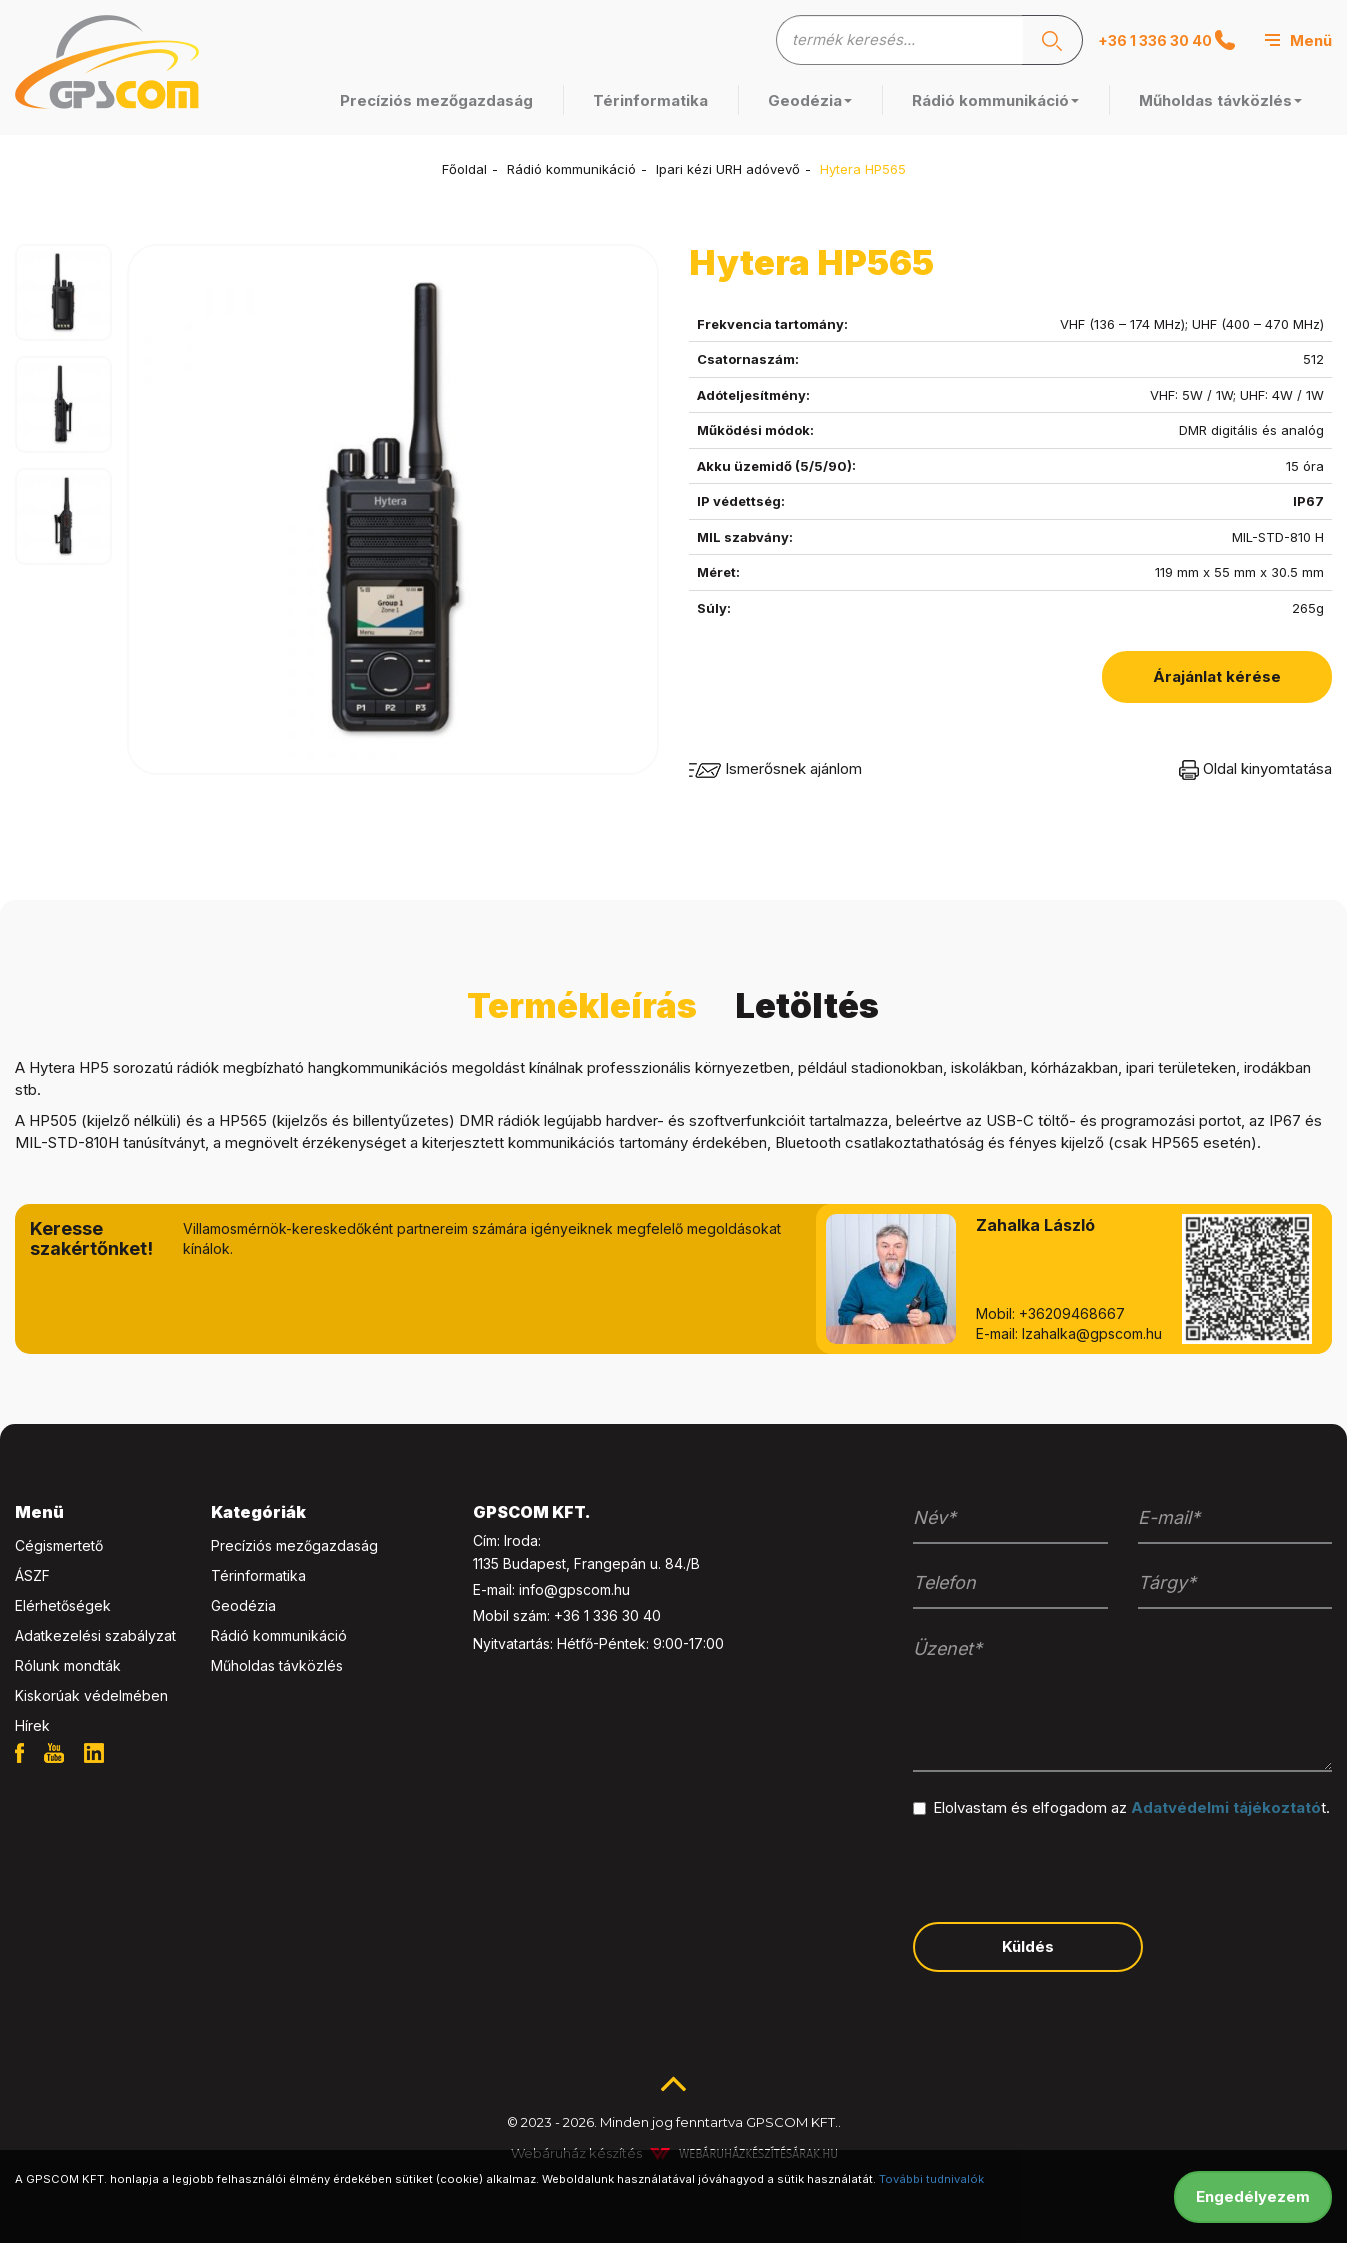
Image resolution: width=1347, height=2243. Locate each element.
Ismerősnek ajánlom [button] (775, 768)
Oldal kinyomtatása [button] (1255, 768)
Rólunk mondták (68, 1665)
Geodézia (810, 100)
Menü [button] (39, 1512)
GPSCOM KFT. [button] (532, 1512)
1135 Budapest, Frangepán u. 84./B (586, 1563)
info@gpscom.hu (574, 1589)
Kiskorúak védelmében (91, 1695)
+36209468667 (1072, 1313)
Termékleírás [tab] (582, 1005)
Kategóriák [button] (258, 1512)
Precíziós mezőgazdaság (436, 100)
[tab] (98, 1513)
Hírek (32, 1725)
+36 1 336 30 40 (1166, 40)
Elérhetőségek (63, 1605)
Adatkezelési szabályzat (95, 1635)
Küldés (1028, 1946)
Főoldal (464, 169)
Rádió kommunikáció (995, 100)
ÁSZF (32, 1575)
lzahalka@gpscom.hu (1092, 1333)
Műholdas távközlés (1220, 100)
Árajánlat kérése (1217, 676)
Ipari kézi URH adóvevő (728, 169)
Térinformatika (650, 100)
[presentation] (1065, 1868)
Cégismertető (59, 1545)
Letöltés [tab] (807, 1005)
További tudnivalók (931, 2179)
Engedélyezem (1253, 2196)
